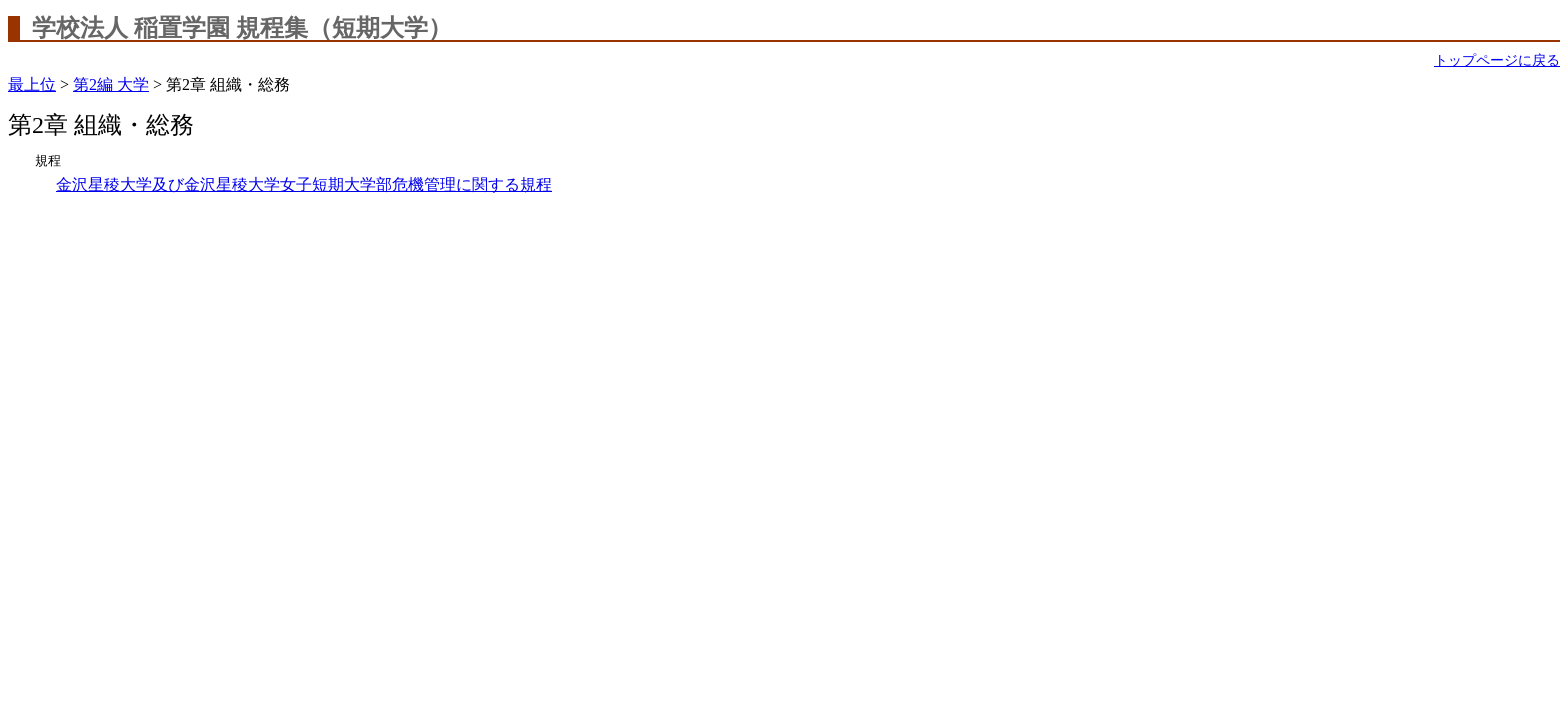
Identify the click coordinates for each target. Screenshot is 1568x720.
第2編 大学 (111, 84)
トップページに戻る (1497, 60)
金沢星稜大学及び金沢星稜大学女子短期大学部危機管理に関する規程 (304, 184)
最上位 (32, 84)
